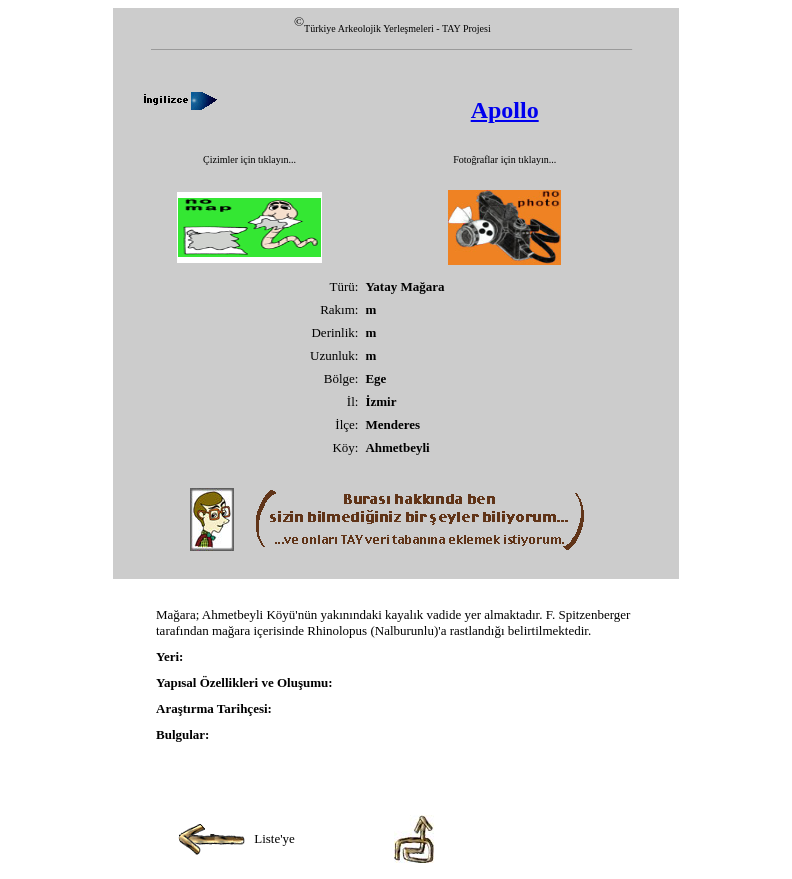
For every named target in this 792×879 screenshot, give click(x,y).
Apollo (505, 110)
